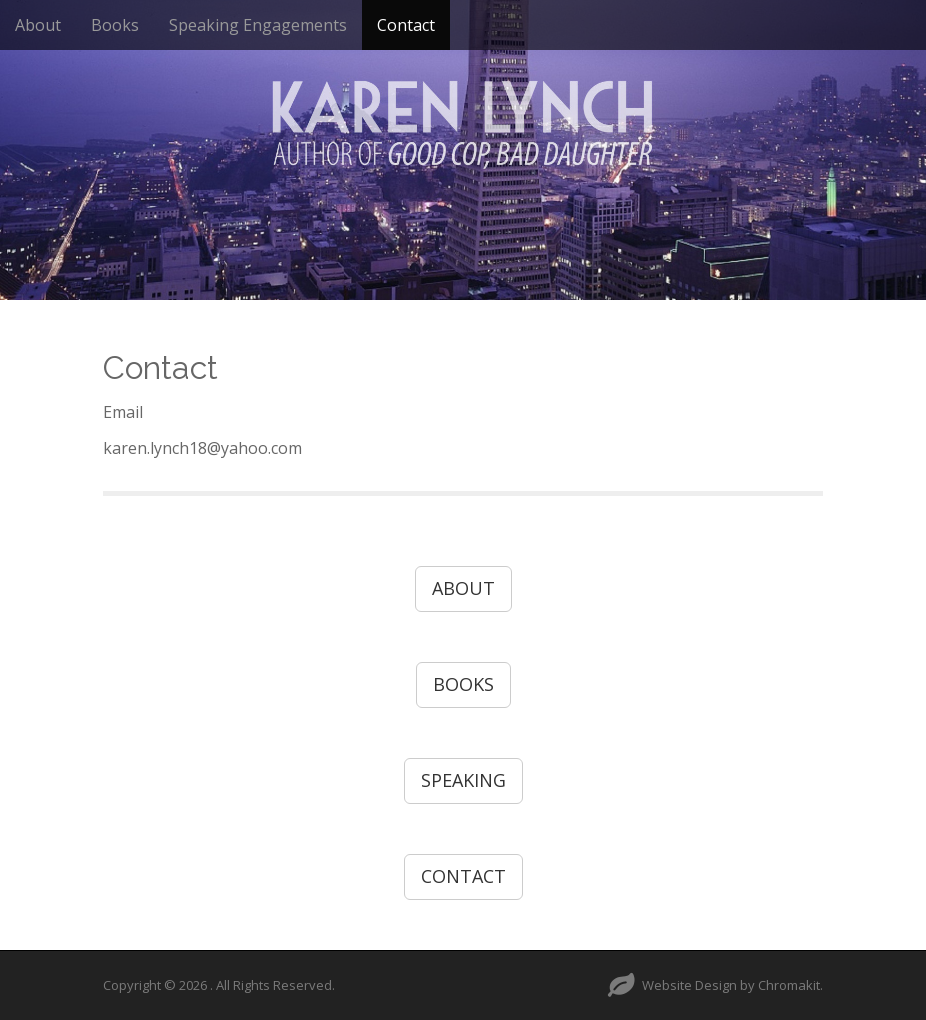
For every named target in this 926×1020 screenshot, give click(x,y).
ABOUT (463, 588)
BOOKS (463, 684)
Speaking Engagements (258, 25)
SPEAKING (463, 780)
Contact (406, 25)
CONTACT (463, 876)
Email (125, 412)
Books (115, 25)
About (38, 25)
